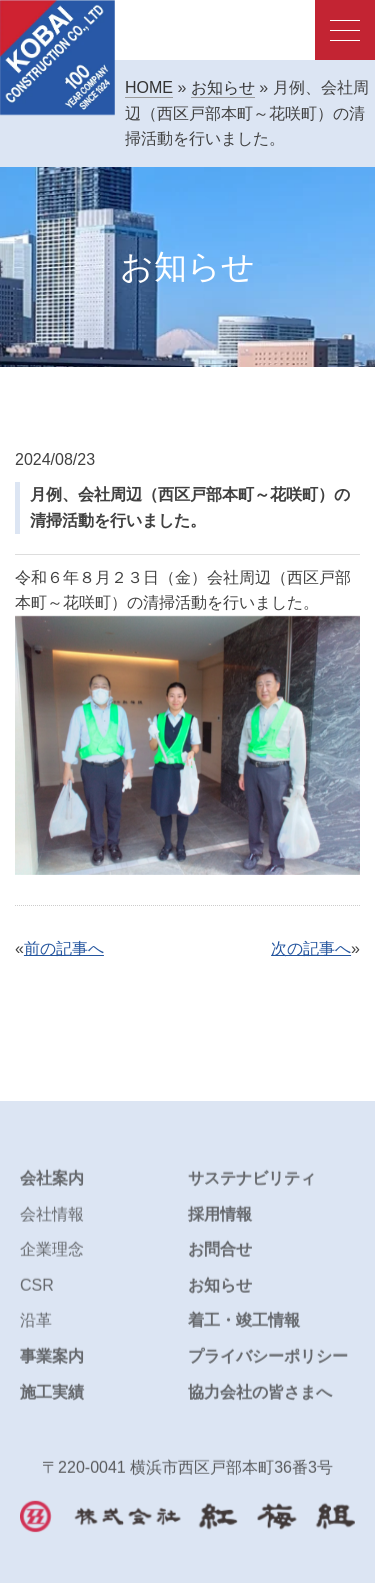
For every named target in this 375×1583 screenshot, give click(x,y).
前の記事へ (64, 948)
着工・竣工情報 (244, 1330)
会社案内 (52, 1188)
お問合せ (220, 1259)
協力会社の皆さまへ (260, 1401)
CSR (37, 1294)
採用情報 (220, 1223)
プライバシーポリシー (268, 1365)
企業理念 (52, 1259)
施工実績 (52, 1401)
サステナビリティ (252, 1188)
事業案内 (52, 1365)
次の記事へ (311, 948)
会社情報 (52, 1223)
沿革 (36, 1330)
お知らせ (223, 87)
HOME (149, 87)
